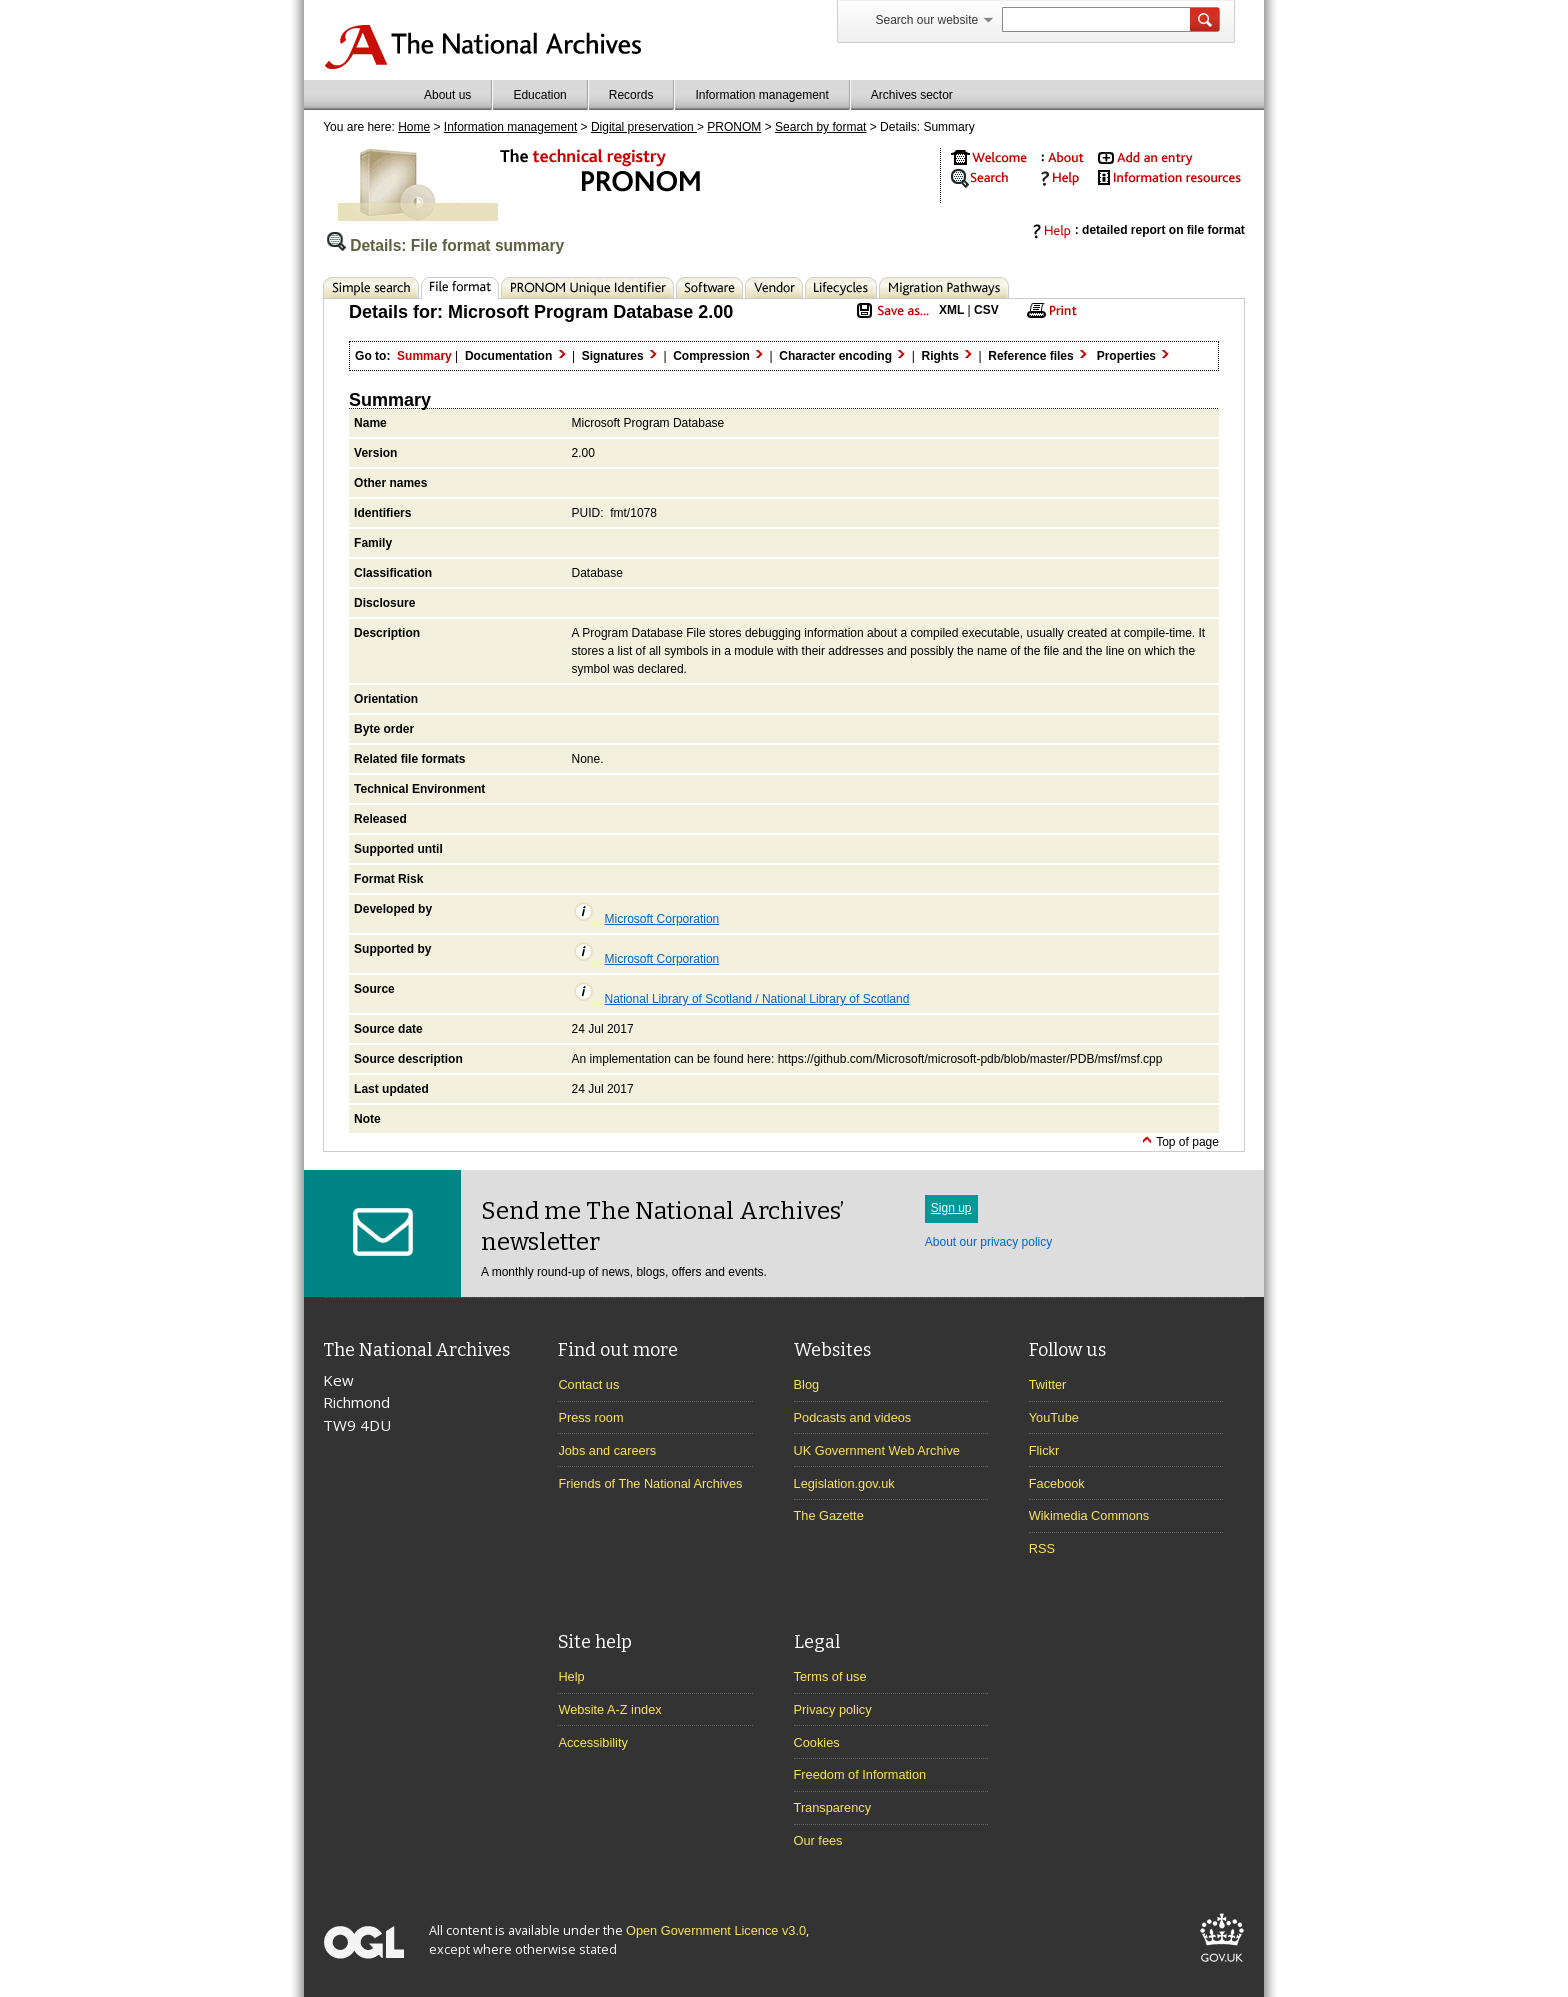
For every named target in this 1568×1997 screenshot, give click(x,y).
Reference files (1039, 356)
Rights (948, 356)
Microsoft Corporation (646, 919)
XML (951, 310)
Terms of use (830, 1676)
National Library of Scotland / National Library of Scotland (741, 999)
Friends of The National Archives (650, 1483)
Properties (1135, 356)
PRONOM (734, 127)
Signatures (621, 356)
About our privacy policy (988, 1242)
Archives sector (912, 95)
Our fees (818, 1840)
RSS (1042, 1548)
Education (539, 95)
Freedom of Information (860, 1774)
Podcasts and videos (853, 1417)
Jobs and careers (607, 1450)
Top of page (1180, 1142)
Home (414, 127)
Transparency (832, 1807)
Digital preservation (644, 127)
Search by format (820, 127)
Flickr (1044, 1450)
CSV (986, 310)
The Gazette (829, 1515)
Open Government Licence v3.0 (716, 1930)
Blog (807, 1384)
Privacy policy (833, 1709)
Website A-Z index (609, 1709)
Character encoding (843, 356)
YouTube (1054, 1417)
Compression (719, 356)
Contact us (588, 1384)
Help (571, 1676)
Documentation (517, 356)
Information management (761, 95)
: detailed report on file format (1134, 230)
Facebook (1057, 1483)
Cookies (817, 1742)
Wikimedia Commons (1089, 1515)
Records (631, 95)
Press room (590, 1417)
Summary (390, 400)
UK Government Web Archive (877, 1450)
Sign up (951, 1208)
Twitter (1048, 1384)
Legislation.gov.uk (844, 1483)
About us (447, 95)
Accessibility (592, 1742)
